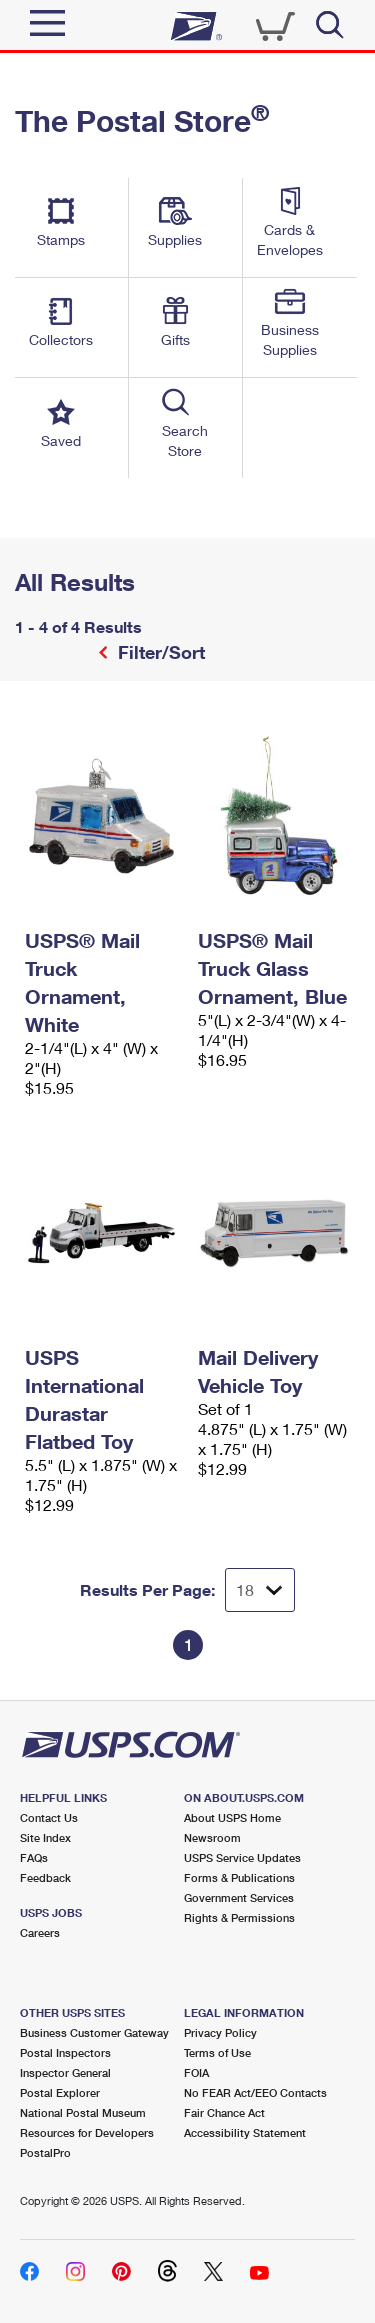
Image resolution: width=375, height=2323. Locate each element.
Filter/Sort (159, 652)
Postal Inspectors (65, 2052)
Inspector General (65, 2072)
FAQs (34, 1857)
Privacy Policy (220, 2032)
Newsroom (212, 1837)
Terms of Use (217, 2052)
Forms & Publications (239, 1877)
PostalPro (45, 2152)
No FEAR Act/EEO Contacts (255, 2092)
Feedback (45, 1877)
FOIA (196, 2072)
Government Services (239, 1897)
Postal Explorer (60, 2092)
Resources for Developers (87, 2132)
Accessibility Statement (245, 2132)
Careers (40, 1932)
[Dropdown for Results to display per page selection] (260, 1590)
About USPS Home (232, 1817)
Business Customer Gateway (94, 2032)
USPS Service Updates (242, 1857)
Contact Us (49, 1817)
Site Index (45, 1837)
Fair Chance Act (224, 2112)
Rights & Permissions (239, 1917)
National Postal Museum (83, 2112)
